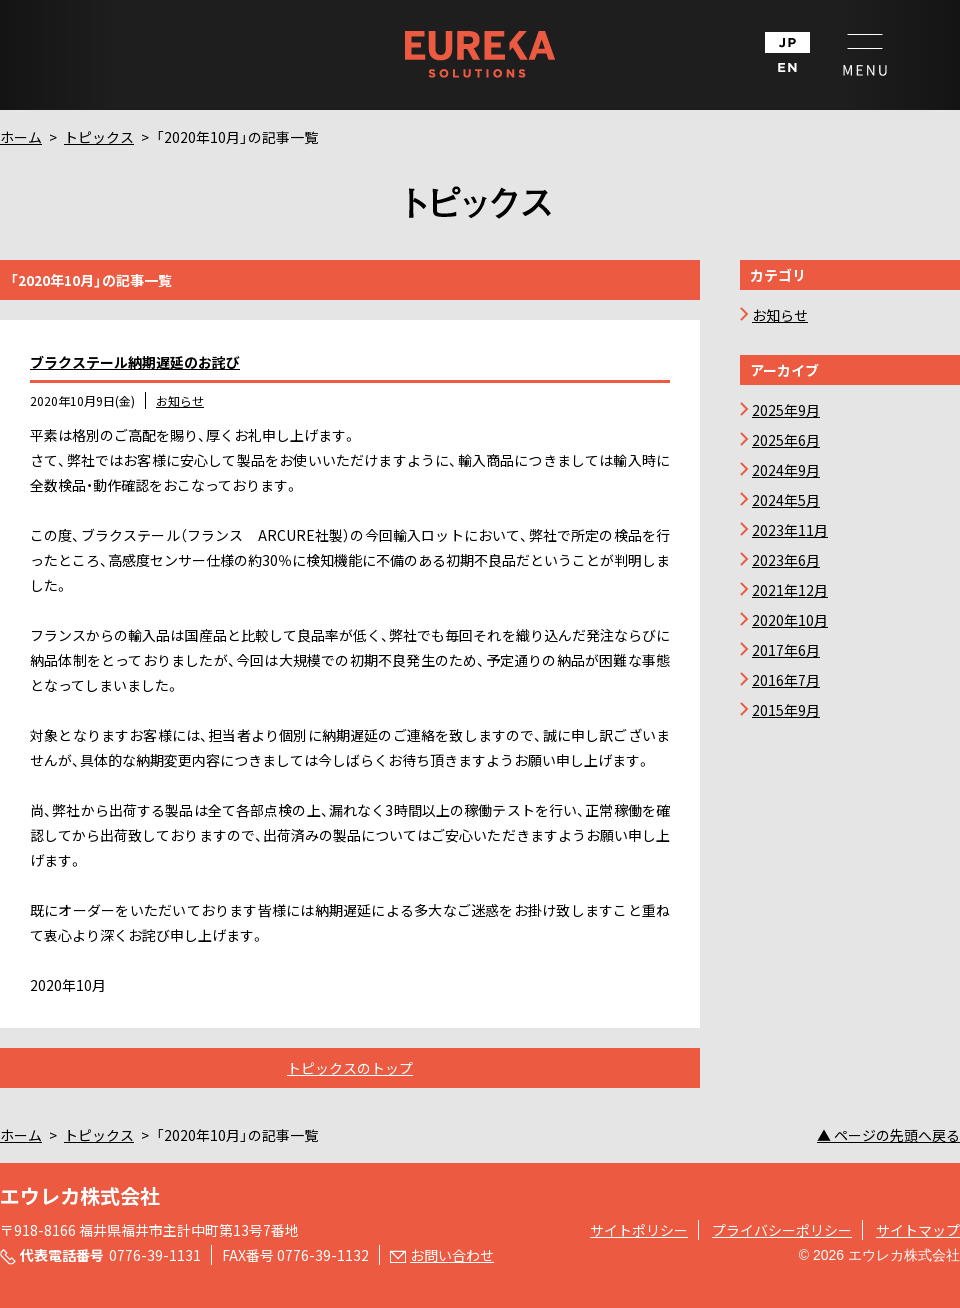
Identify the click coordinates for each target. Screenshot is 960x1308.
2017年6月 (786, 650)
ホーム (21, 137)
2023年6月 (786, 560)
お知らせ (180, 400)
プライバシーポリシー (782, 1230)
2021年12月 (790, 590)
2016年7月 (786, 680)
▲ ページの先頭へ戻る (888, 1135)
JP (787, 42)
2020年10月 (790, 620)
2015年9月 (786, 710)
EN (787, 67)
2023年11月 (790, 530)
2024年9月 (786, 470)
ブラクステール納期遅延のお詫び (135, 362)
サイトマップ (918, 1230)
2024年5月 (786, 500)
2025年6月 (786, 440)
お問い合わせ (452, 1255)
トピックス (99, 137)
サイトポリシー (639, 1230)
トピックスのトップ (350, 1068)
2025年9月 (786, 410)
